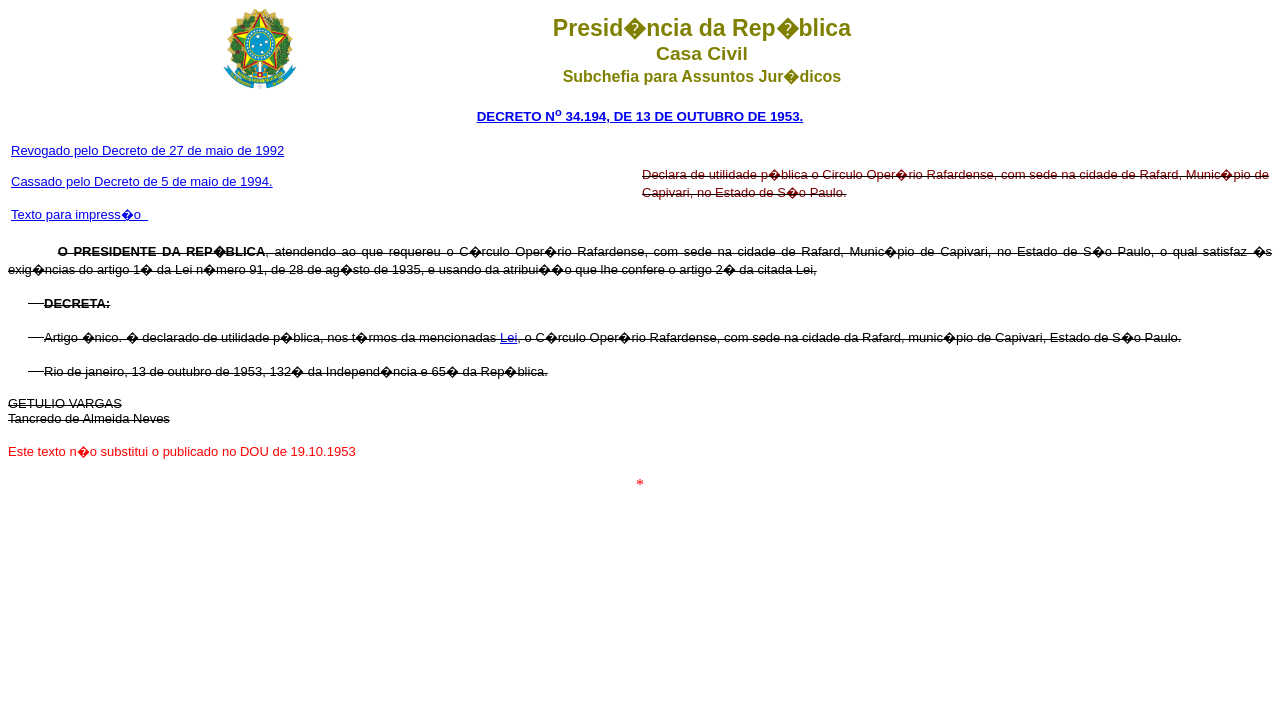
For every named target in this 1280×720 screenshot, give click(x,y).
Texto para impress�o (79, 214)
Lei (508, 337)
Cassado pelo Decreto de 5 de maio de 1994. (142, 181)
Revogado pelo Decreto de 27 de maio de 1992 (147, 150)
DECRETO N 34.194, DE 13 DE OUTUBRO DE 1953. (640, 116)
